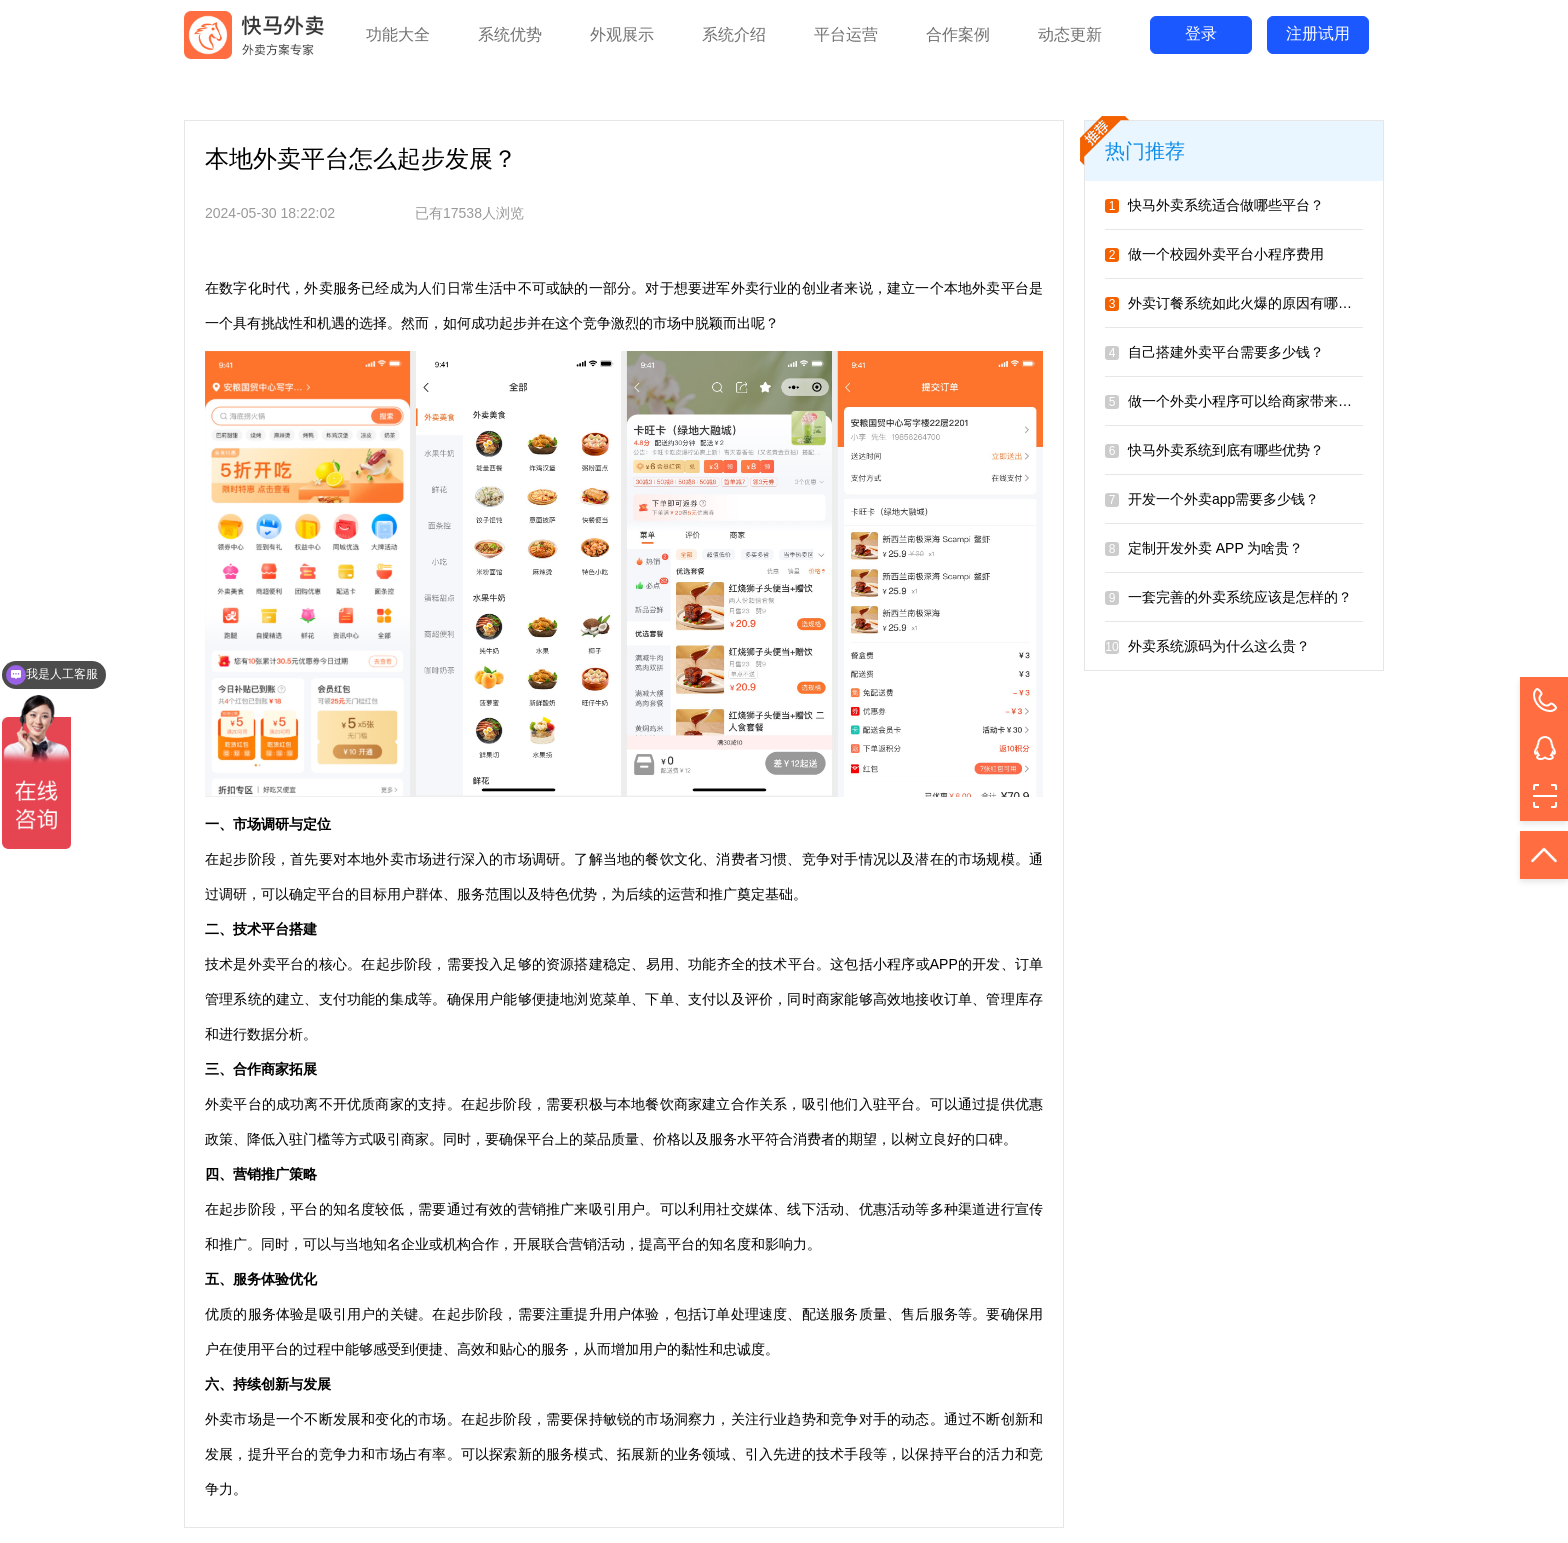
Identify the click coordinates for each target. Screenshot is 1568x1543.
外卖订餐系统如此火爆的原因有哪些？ (1235, 303)
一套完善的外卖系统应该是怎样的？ (1228, 597)
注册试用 (1318, 33)
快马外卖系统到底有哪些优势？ (1214, 450)
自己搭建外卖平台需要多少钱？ (1214, 352)
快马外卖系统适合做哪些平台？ (1214, 205)
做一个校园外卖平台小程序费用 (1214, 254)
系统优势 (510, 34)
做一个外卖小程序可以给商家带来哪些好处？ (1256, 401)
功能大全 (398, 34)
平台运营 (846, 34)
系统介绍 (734, 34)
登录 (1201, 33)
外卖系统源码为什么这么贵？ (1207, 646)
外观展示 (622, 34)
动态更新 (1070, 34)
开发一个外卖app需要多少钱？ (1212, 499)
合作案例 (958, 34)
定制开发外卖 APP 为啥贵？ (1204, 548)
